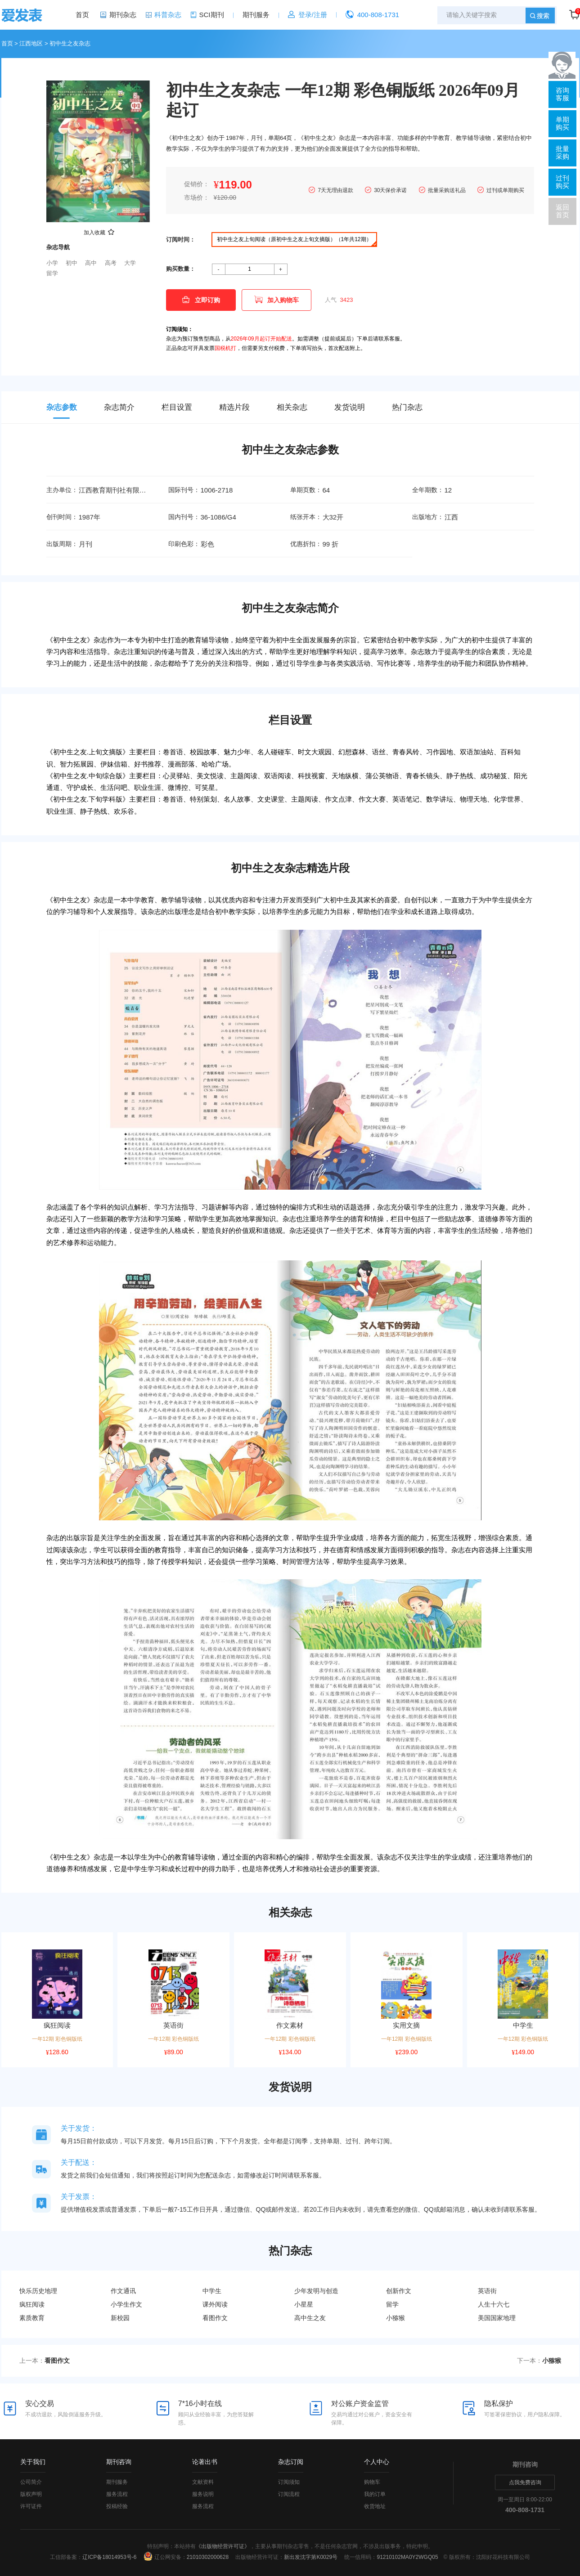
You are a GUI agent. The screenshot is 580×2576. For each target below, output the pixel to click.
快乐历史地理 (38, 2290)
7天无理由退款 (335, 190)
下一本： (539, 2360)
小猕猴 (395, 2317)
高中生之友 (310, 2317)
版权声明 (31, 2494)
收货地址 (375, 2506)
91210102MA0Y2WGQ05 (407, 2557)
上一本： (44, 2360)
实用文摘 (406, 2025)
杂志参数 (61, 407)
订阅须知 (289, 2482)
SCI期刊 (211, 14)
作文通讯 (123, 2290)
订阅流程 (289, 2494)
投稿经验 (117, 2506)
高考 (111, 263)
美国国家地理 (497, 2317)
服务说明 (203, 2494)
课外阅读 (215, 2304)
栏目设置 (177, 407)
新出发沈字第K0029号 (310, 2557)
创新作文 (398, 2290)
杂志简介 (119, 407)
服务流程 (117, 2494)
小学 (52, 263)
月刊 (85, 544)
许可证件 (31, 2506)
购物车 (372, 2482)
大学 (130, 263)
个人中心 (376, 2461)
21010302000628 (208, 2557)
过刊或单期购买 (505, 190)
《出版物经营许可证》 (223, 2546)
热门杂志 (407, 407)
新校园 (120, 2317)
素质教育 (32, 2317)
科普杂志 (167, 14)
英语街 (173, 2025)
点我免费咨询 (525, 2482)
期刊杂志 (122, 14)
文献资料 (203, 2482)
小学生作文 (126, 2304)
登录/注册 (312, 14)
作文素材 (289, 2025)
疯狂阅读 (57, 2025)
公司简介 (31, 2482)
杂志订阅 (290, 2461)
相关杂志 (292, 407)
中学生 (523, 2025)
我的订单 (375, 2494)
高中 (91, 263)
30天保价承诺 (390, 190)
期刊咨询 (118, 2461)
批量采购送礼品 (447, 190)
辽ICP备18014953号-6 (109, 2557)
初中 (71, 263)
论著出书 (204, 2461)
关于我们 (32, 2461)
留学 (52, 273)
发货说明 (349, 407)
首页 (82, 14)
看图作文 (215, 2317)
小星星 (303, 2304)
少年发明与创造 (316, 2290)
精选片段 (234, 407)
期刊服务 (256, 14)
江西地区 (31, 43)
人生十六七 (493, 2304)
